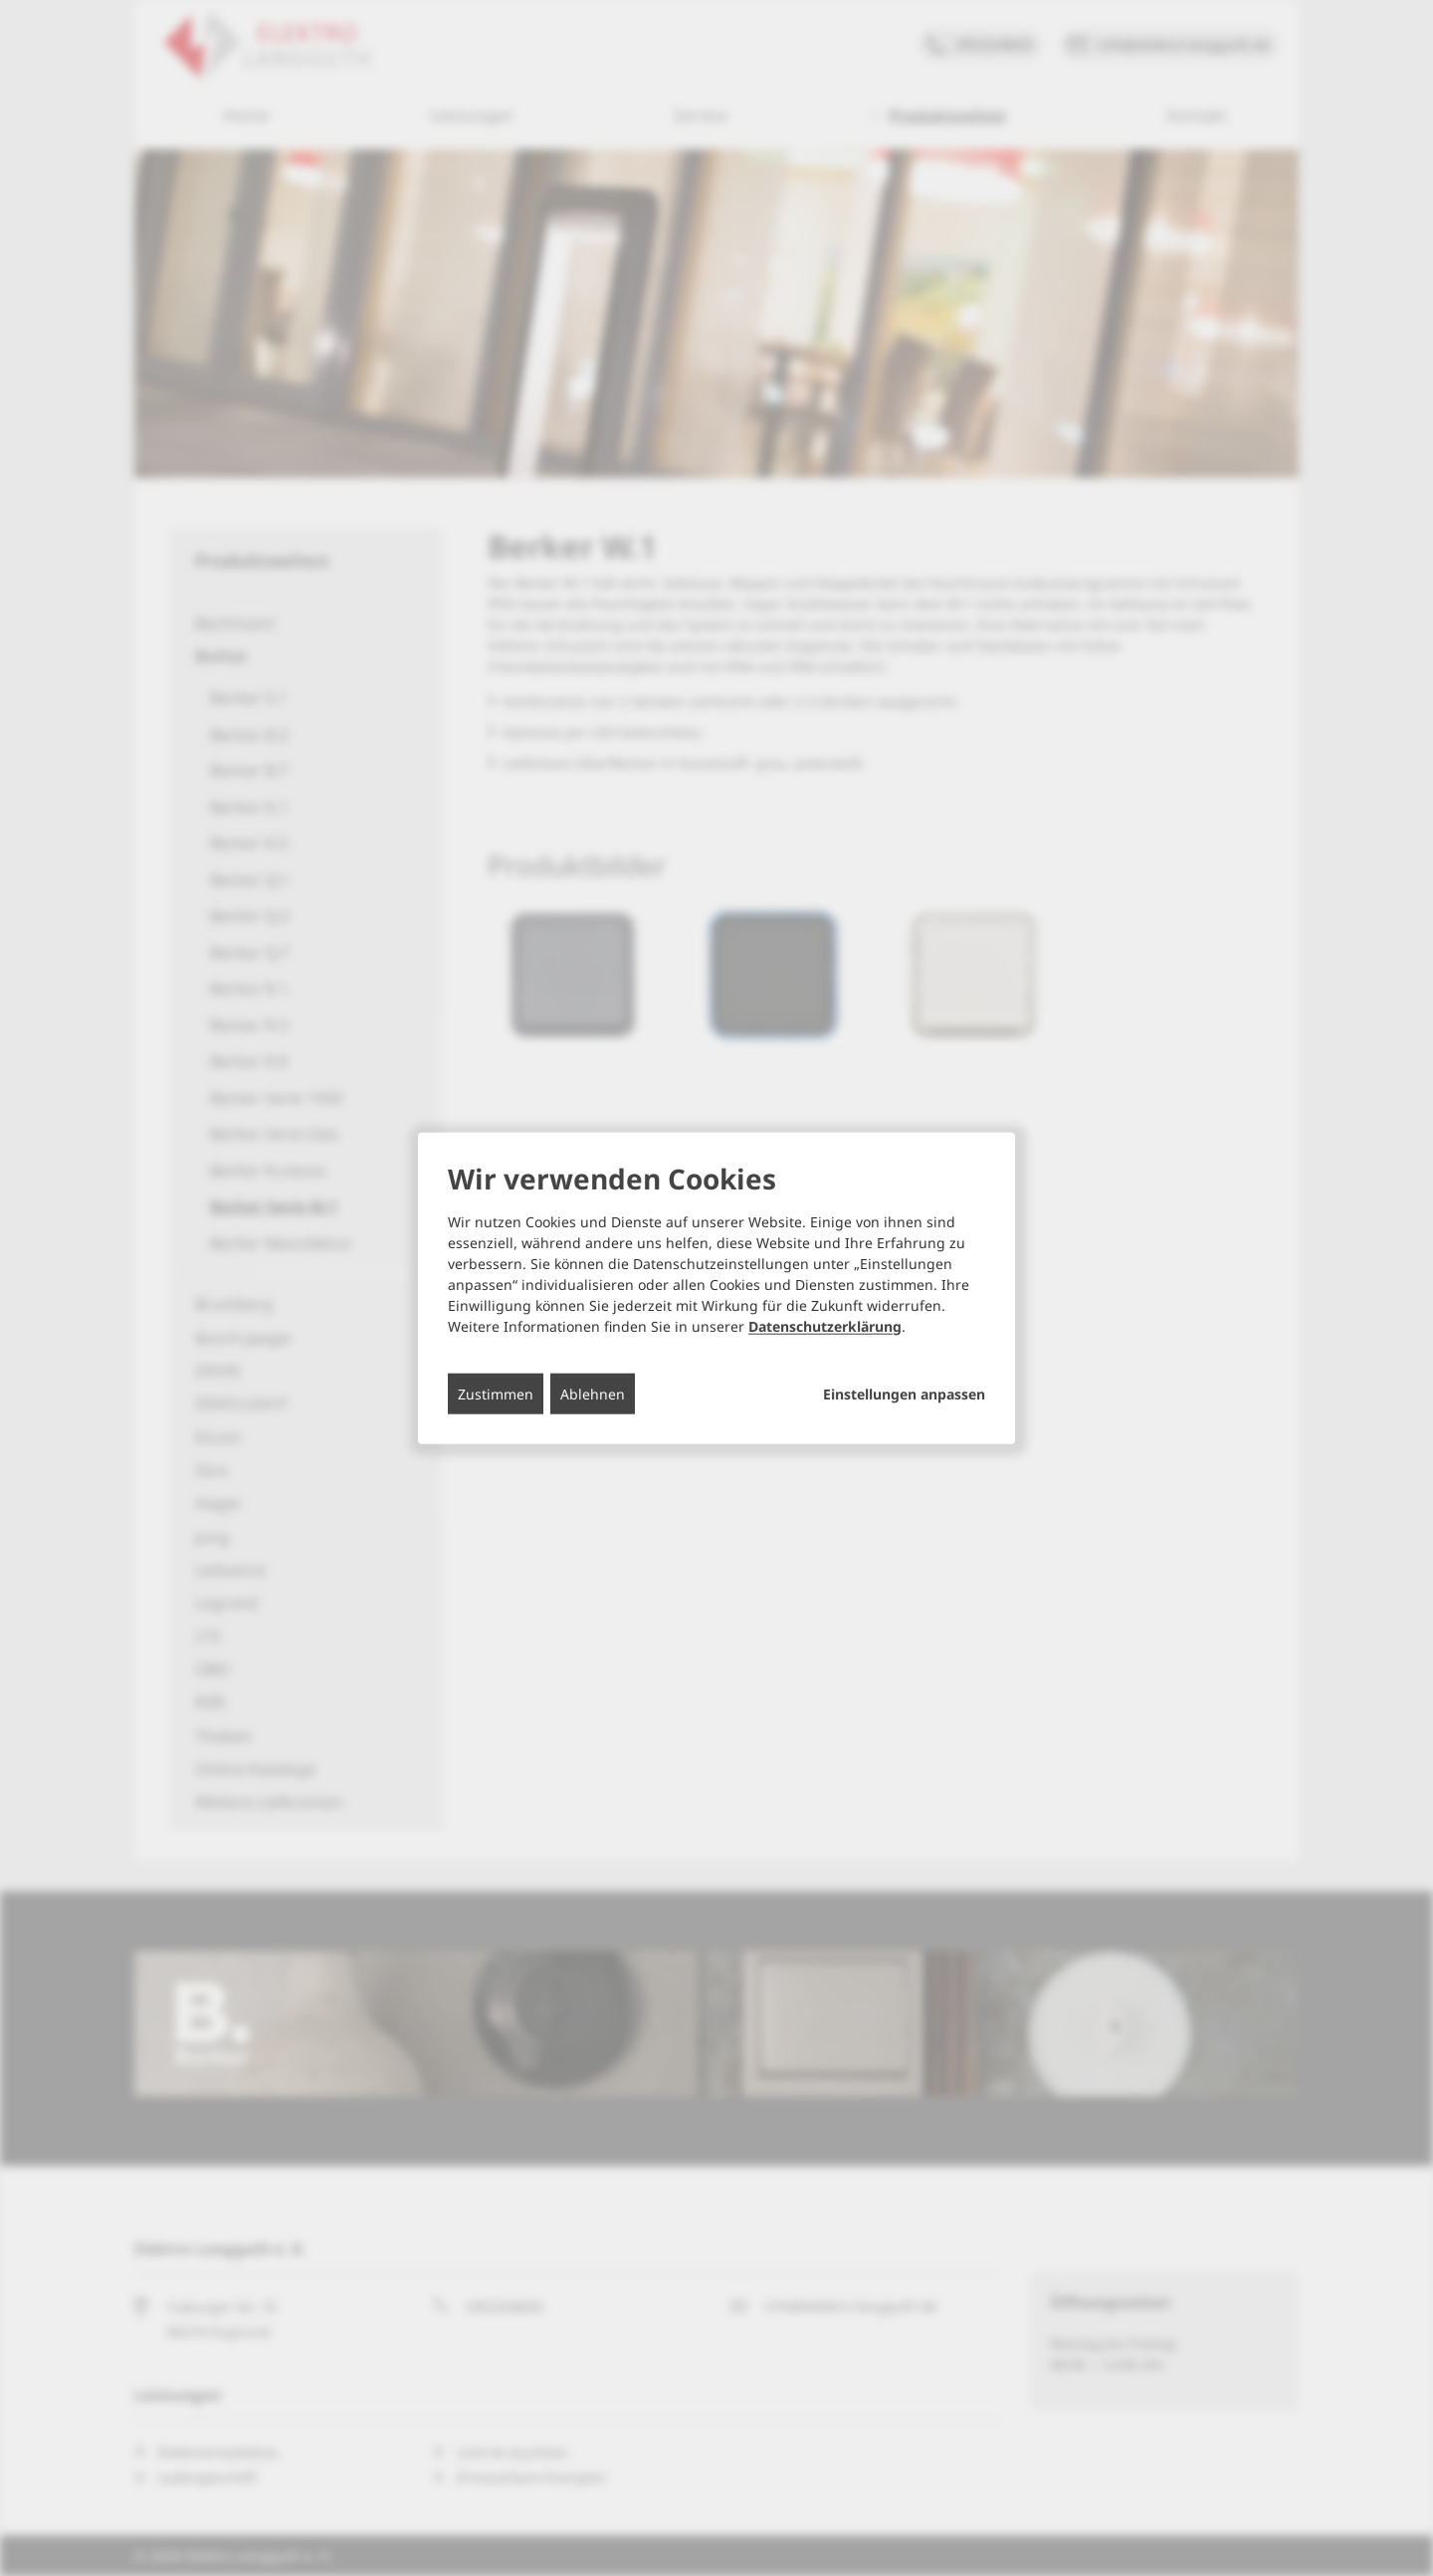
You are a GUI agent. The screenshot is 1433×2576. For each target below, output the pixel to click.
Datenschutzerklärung (825, 1325)
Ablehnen (592, 1393)
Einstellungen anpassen (904, 1393)
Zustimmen (495, 1393)
